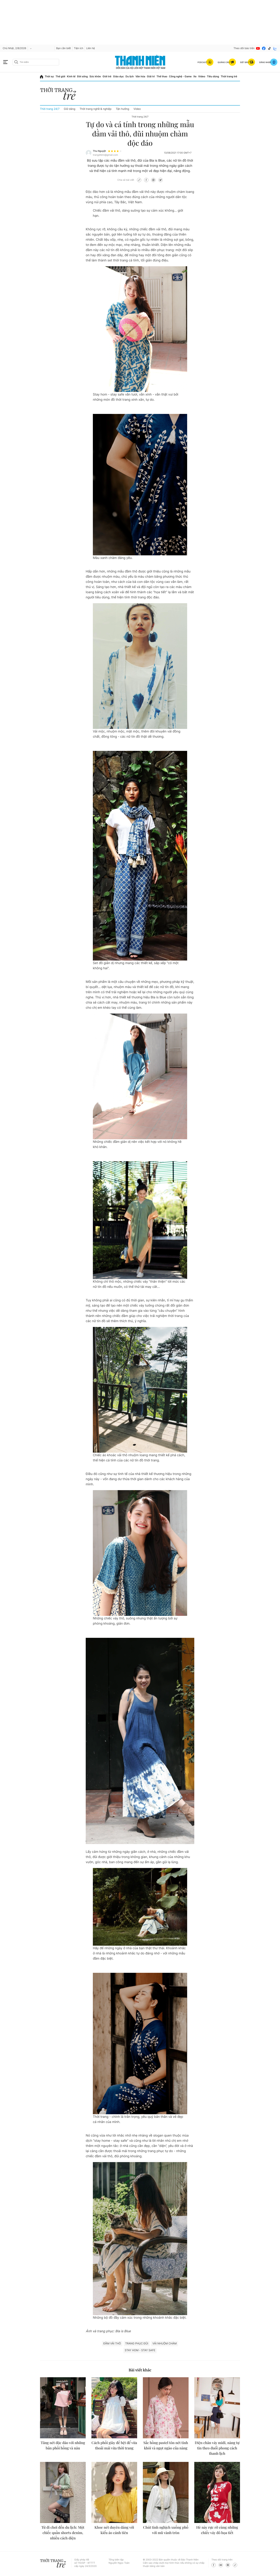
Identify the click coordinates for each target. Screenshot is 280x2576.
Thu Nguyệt (99, 151)
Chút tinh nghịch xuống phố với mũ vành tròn (165, 2530)
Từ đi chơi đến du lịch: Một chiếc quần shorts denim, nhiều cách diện (62, 2532)
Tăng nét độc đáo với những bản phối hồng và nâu (63, 2445)
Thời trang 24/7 (49, 109)
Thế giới (60, 76)
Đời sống (82, 76)
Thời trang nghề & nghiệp (96, 109)
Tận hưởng (122, 109)
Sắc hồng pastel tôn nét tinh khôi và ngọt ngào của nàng (165, 2445)
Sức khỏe (95, 76)
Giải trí (151, 76)
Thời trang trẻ (229, 76)
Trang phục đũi (136, 2343)
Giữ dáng (69, 109)
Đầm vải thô (112, 2343)
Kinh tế (71, 76)
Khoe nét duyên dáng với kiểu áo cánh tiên (114, 2530)
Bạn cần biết (63, 48)
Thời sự (49, 76)
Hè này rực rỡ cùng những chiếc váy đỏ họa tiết (217, 2530)
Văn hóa (140, 76)
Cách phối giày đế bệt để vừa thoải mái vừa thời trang (114, 2445)
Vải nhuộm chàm (164, 2343)
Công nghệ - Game (180, 76)
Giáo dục (118, 76)
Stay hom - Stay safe (140, 2350)
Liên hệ (90, 48)
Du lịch (130, 76)
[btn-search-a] (16, 62)
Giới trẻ (106, 76)
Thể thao (161, 76)
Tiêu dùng (213, 76)
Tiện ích (78, 48)
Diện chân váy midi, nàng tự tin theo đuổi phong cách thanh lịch (217, 2448)
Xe (195, 76)
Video (201, 76)
